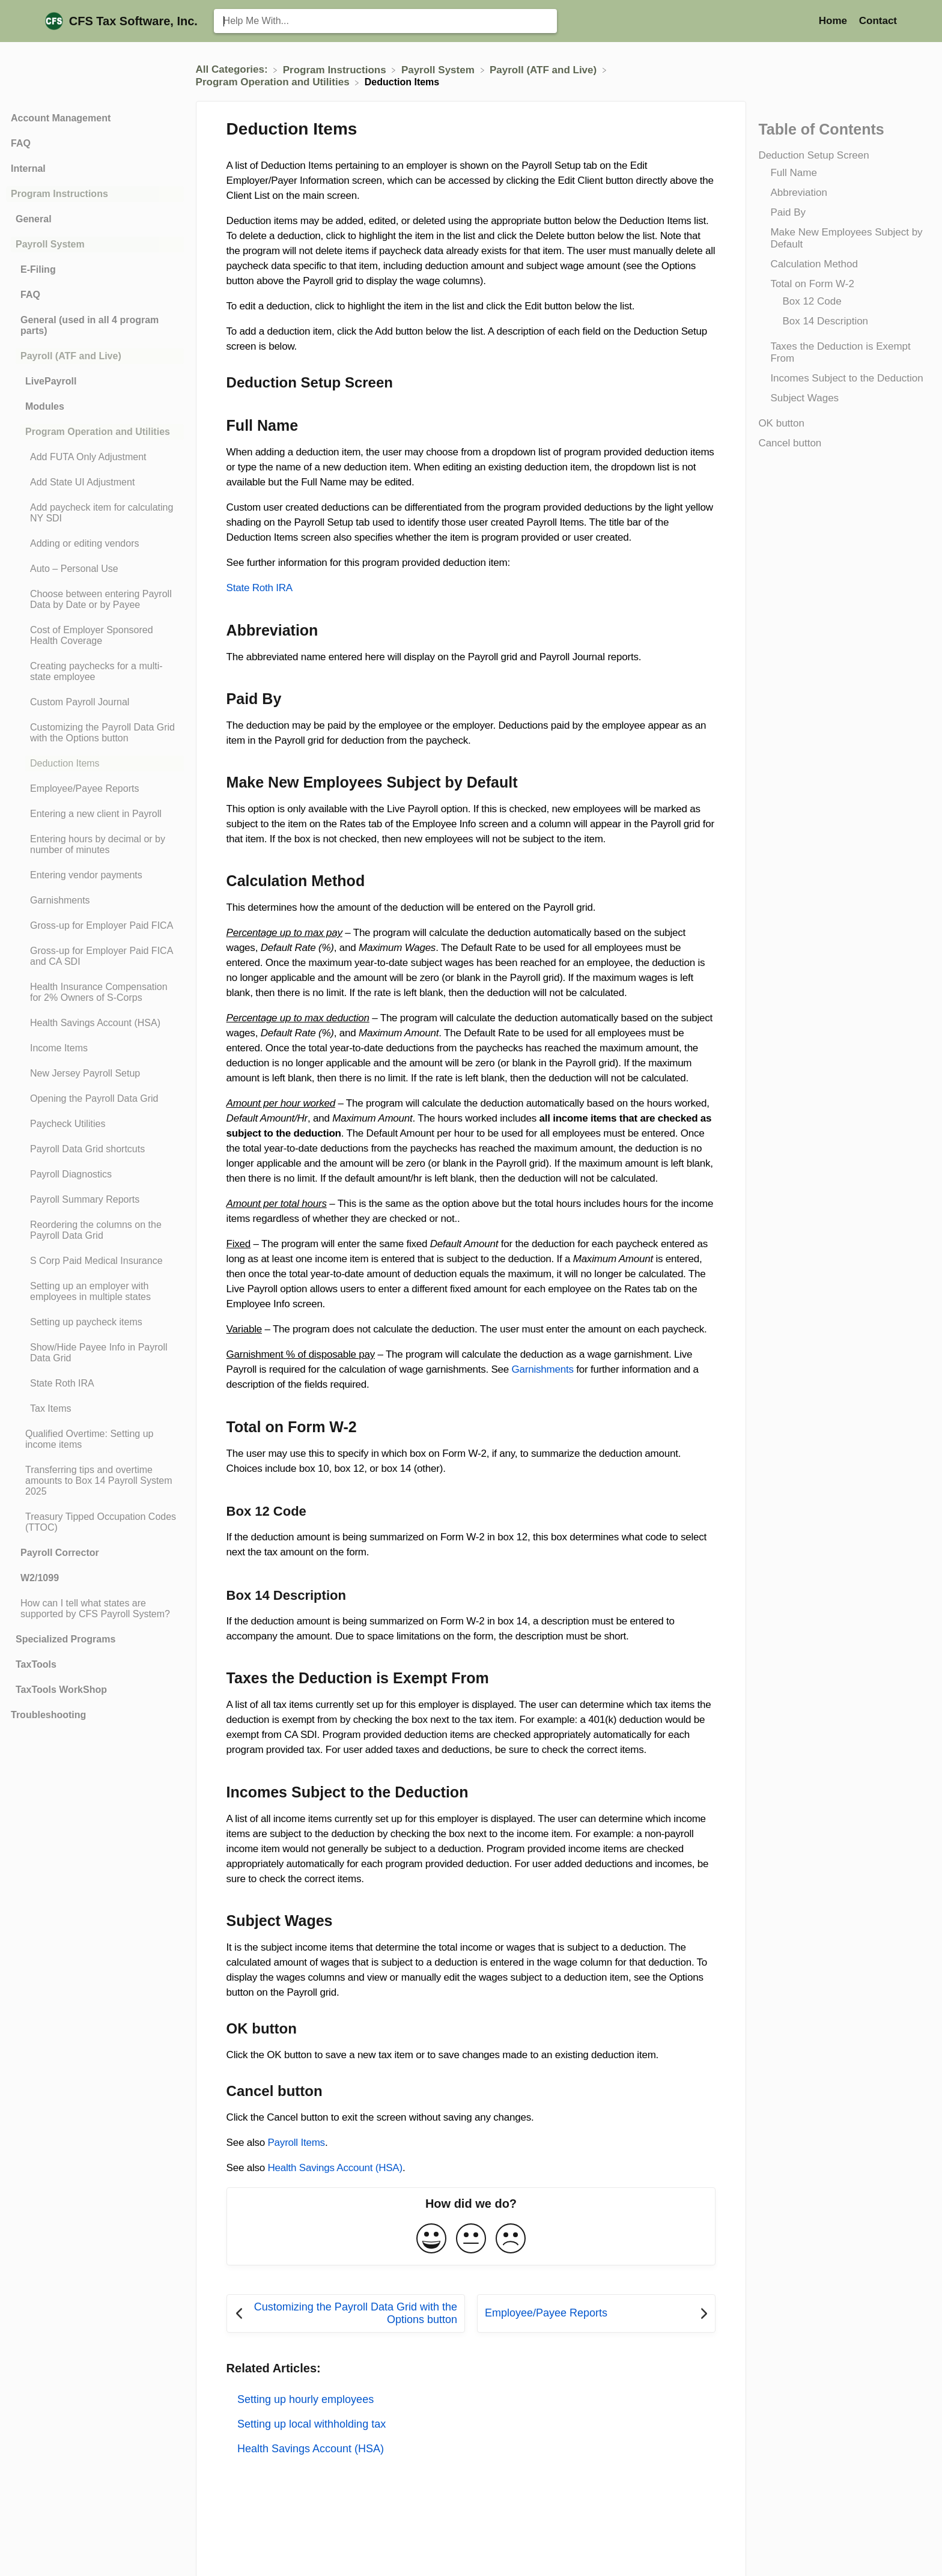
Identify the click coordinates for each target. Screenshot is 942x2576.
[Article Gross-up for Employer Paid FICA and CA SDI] (95, 956)
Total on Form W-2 (812, 284)
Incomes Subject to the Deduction (846, 378)
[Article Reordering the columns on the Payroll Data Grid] (95, 1230)
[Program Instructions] (336, 69)
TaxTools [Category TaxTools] (36, 1664)
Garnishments (543, 1369)
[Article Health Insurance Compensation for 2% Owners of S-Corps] (95, 992)
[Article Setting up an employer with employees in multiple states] (95, 1291)
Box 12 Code (811, 301)
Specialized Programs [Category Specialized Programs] (65, 1639)
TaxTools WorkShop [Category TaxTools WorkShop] (61, 1689)
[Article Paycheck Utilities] (95, 1124)
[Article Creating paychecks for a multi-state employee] (95, 671)
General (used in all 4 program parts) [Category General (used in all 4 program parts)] (89, 325)
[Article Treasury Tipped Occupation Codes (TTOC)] (95, 1522)
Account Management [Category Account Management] (61, 118)
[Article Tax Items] (95, 1409)
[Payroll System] (439, 69)
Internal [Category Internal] (28, 168)
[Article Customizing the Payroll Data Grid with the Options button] (95, 733)
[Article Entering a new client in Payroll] (95, 814)
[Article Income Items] (95, 1048)
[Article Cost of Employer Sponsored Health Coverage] (95, 635)
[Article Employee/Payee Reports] (95, 789)
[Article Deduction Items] (95, 763)
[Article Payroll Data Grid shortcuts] (95, 1149)
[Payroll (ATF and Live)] (545, 69)
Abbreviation (798, 192)
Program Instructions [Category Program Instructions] (59, 194)
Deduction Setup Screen (813, 155)
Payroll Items (296, 2142)
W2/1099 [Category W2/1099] (39, 1578)
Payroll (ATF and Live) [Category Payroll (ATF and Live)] (70, 356)
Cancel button (789, 443)
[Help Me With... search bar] (385, 21)
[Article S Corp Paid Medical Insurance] (95, 1261)
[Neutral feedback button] (471, 2239)
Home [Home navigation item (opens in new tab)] (834, 20)
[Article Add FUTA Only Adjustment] (95, 457)
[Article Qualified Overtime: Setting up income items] (95, 1439)
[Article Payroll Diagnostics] (95, 1174)
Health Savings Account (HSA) (335, 2168)
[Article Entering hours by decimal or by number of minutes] (95, 844)
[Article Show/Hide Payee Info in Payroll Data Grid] (95, 1353)
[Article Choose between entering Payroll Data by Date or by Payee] (95, 599)
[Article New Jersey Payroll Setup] (95, 1073)
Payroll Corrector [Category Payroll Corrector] (59, 1553)
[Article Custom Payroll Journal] (95, 702)
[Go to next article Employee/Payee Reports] (596, 2313)
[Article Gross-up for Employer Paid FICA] (95, 926)
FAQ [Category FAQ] (21, 143)
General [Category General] (34, 219)
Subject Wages (804, 398)
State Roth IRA (259, 588)
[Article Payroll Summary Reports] (95, 1200)
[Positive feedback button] (431, 2239)
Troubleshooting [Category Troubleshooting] (48, 1715)
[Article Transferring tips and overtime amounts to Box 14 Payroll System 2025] (95, 1480)
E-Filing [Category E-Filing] (38, 269)
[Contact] (878, 21)
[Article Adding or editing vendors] (95, 543)
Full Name (793, 172)
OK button (781, 423)
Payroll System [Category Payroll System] (50, 244)
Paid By (788, 212)
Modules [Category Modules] (44, 406)
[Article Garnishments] (95, 900)
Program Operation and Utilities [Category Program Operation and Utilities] (97, 432)
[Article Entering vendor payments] (95, 875)
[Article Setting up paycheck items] (95, 1322)
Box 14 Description (825, 321)
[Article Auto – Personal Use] (95, 569)
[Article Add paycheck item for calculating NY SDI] (95, 513)
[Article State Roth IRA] (95, 1383)
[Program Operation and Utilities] (274, 82)
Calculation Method (814, 264)
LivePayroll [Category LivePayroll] (50, 381)
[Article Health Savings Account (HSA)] (95, 1023)
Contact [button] (878, 20)
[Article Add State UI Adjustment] (95, 482)
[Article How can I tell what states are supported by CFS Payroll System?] (95, 1609)
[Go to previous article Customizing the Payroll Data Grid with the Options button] (345, 2313)
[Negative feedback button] (510, 2239)
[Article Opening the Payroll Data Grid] (95, 1099)
